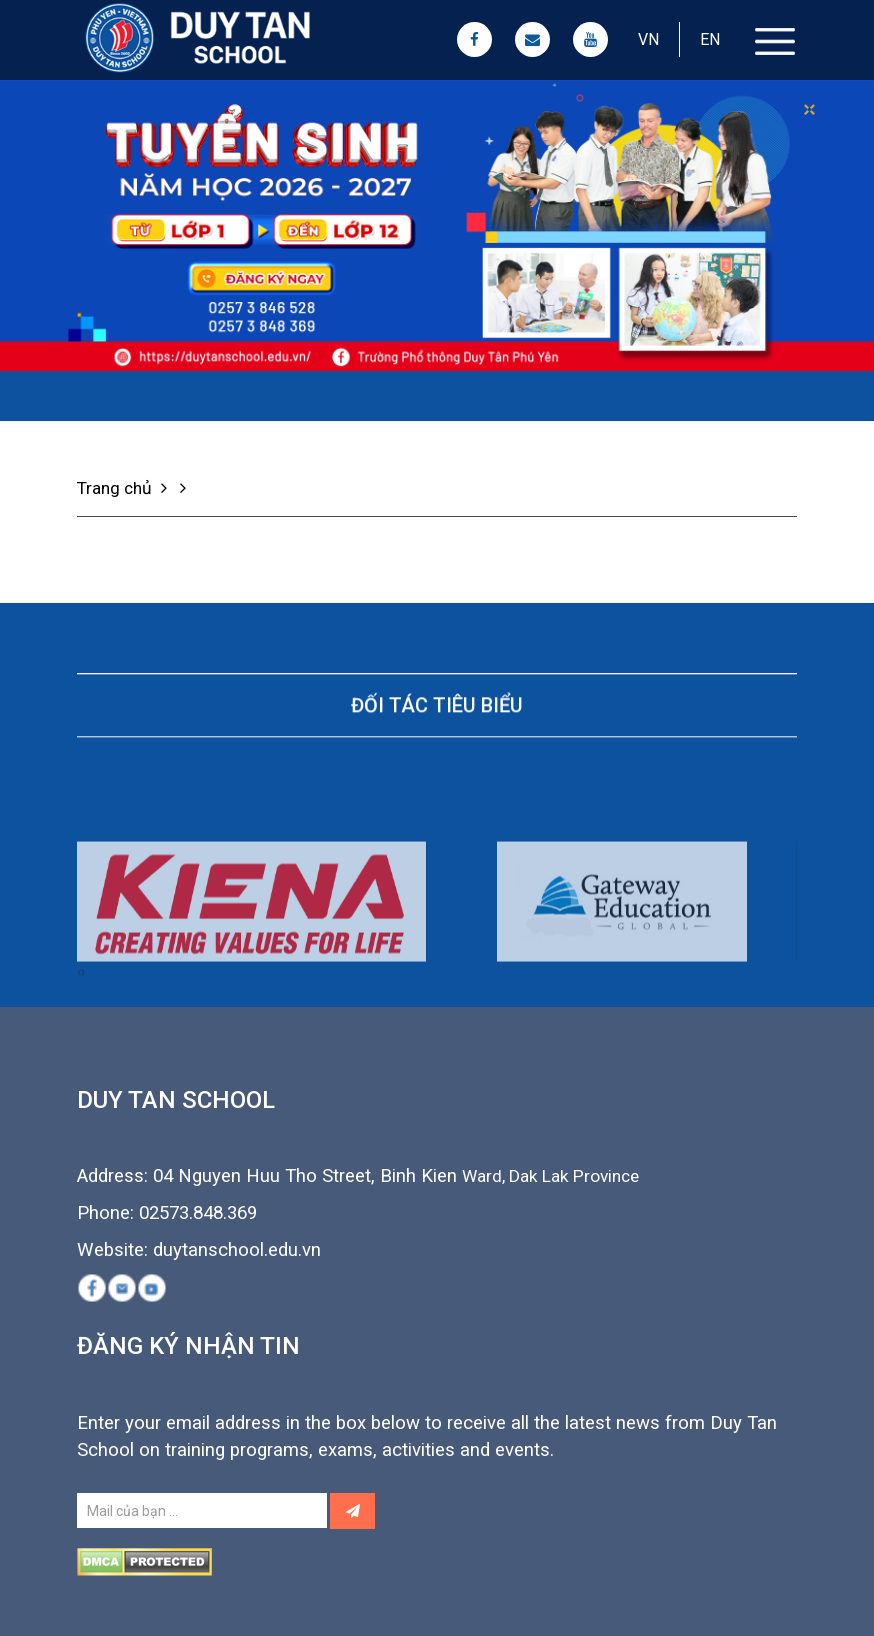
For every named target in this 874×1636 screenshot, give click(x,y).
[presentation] (79, 1028)
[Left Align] (352, 1511)
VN (648, 39)
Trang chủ (124, 488)
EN (710, 39)
